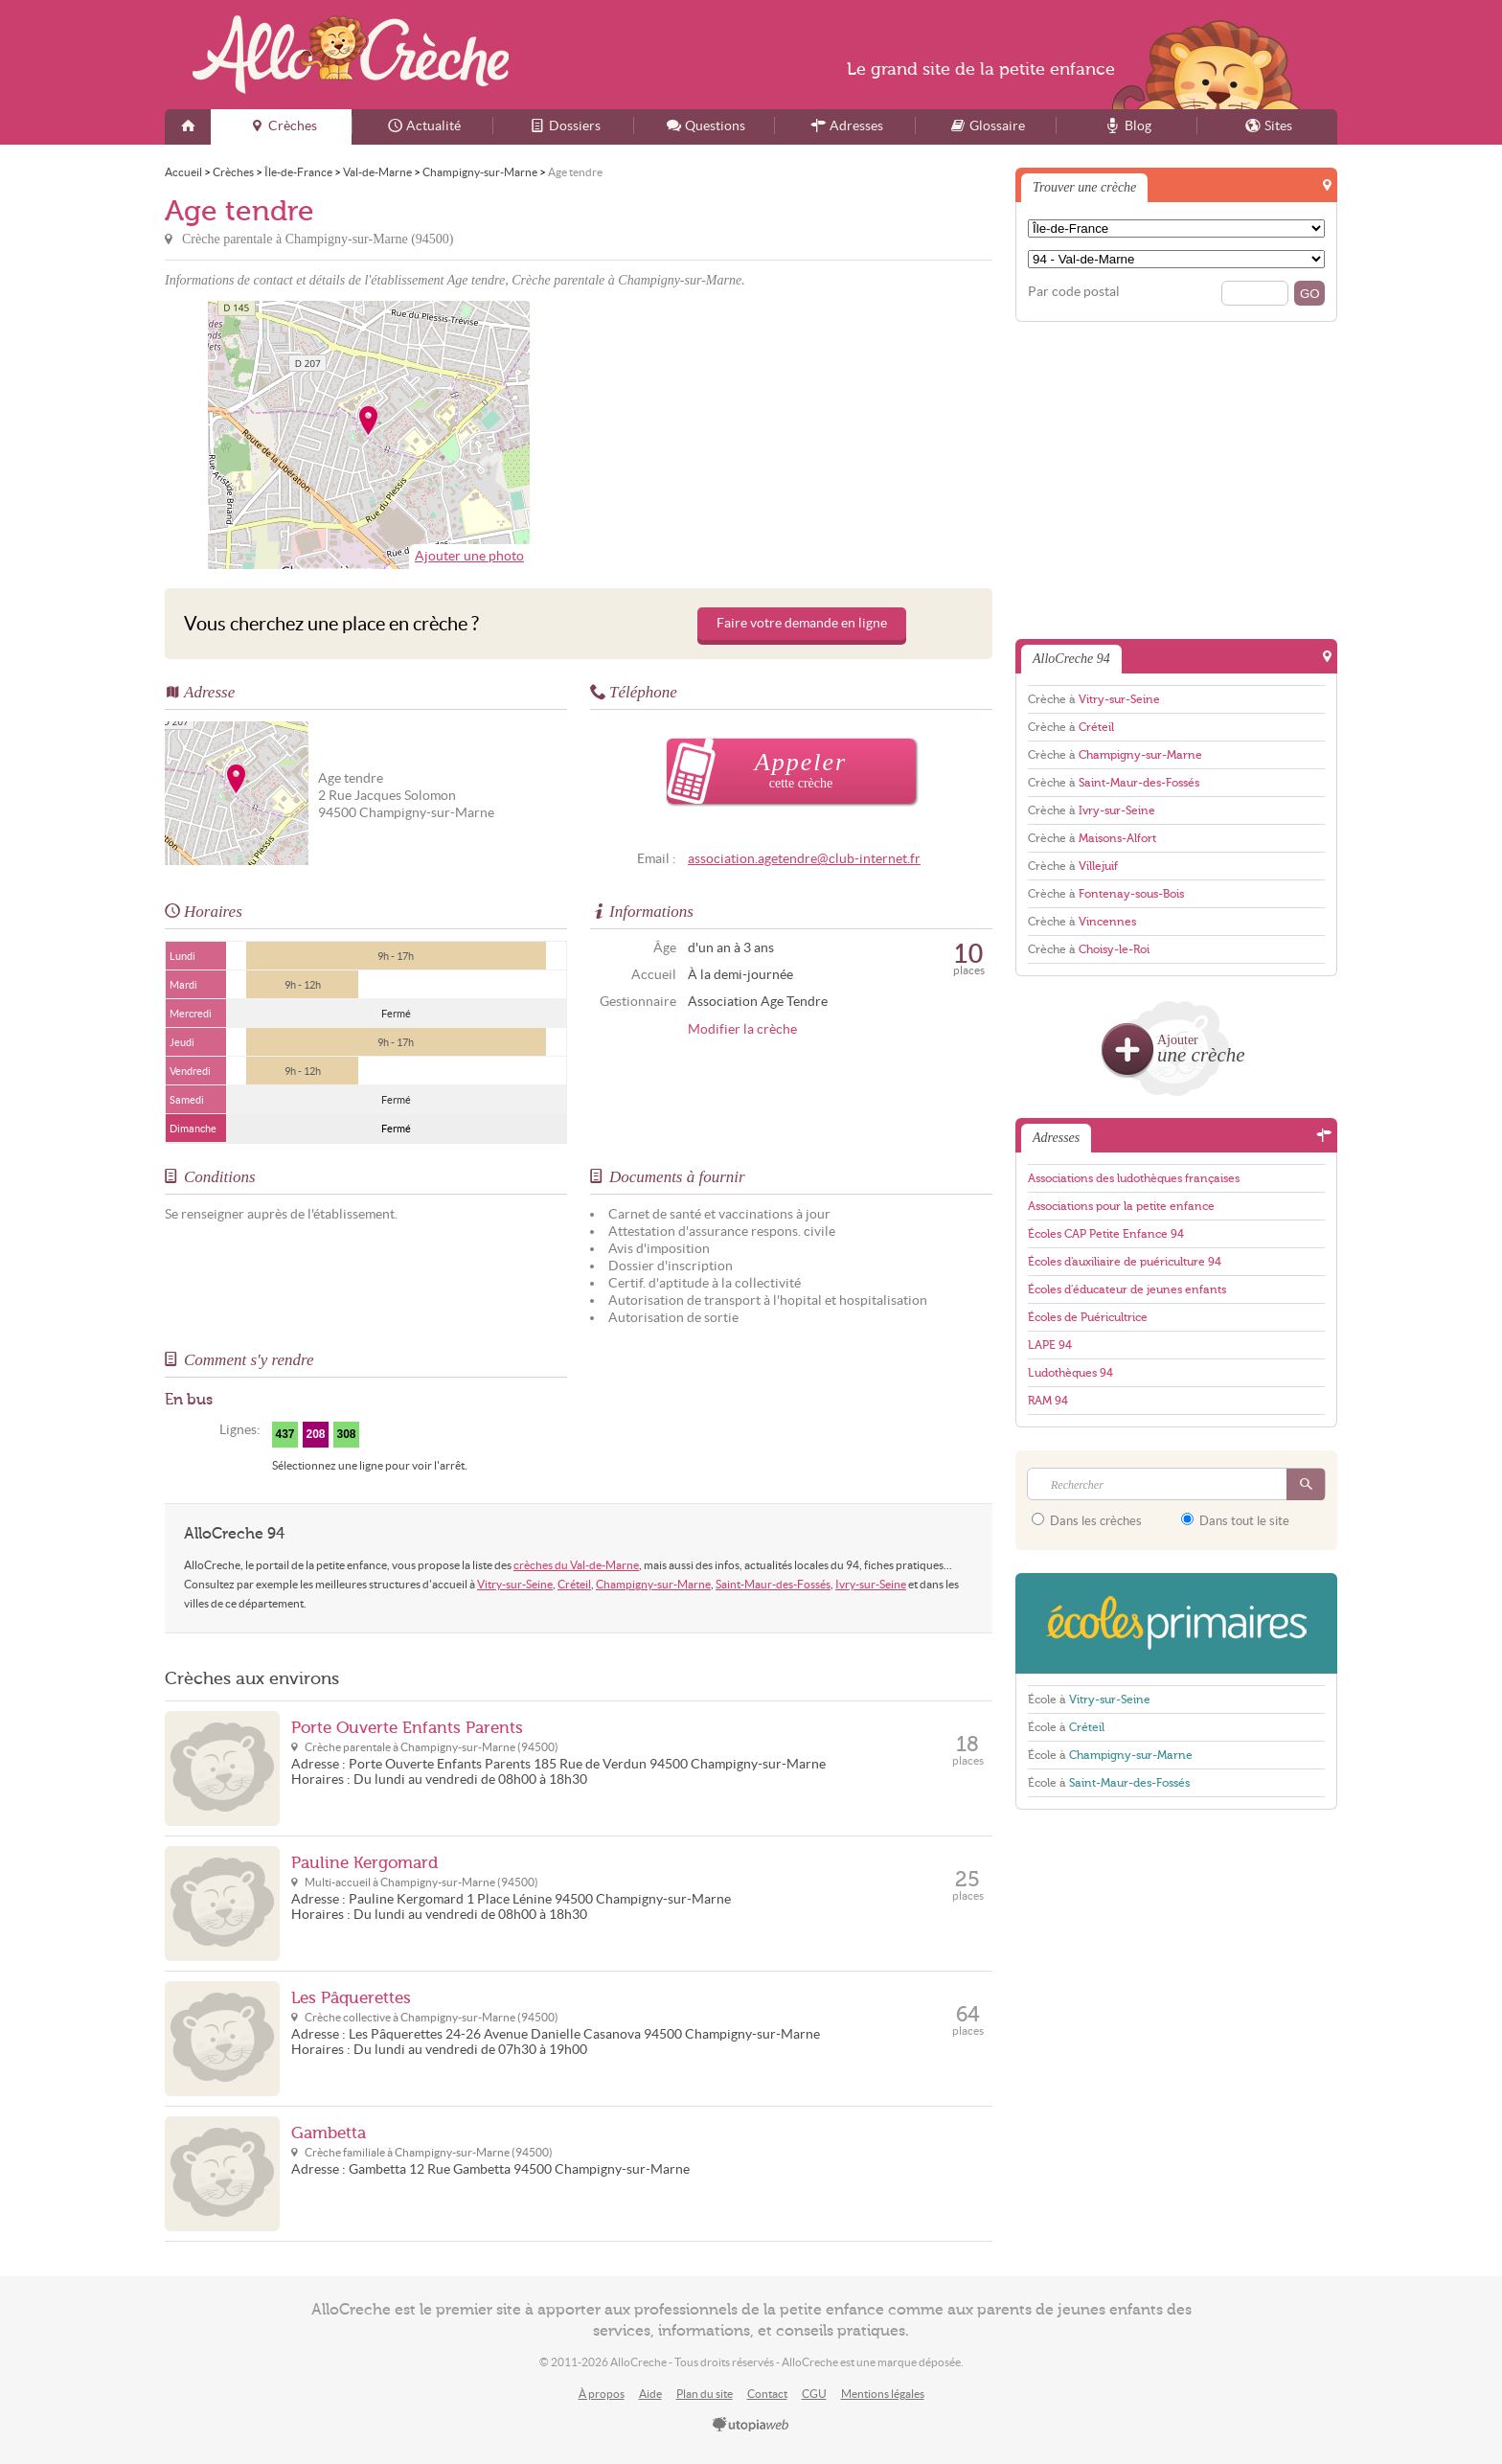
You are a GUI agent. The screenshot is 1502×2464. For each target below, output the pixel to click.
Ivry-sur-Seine (870, 1584)
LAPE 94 (1050, 1345)
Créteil (574, 1584)
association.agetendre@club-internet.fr (804, 859)
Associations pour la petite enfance (1121, 1206)
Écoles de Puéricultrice (1088, 1317)
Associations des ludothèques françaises (1134, 1178)
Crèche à (1094, 699)
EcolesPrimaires (1176, 1623)
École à (1089, 1699)
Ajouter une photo (469, 556)
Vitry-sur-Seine (515, 1584)
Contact (767, 2393)
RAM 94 (1048, 1400)
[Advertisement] (788, 435)
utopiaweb (751, 2425)
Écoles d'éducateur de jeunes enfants (1127, 1289)
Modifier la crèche (742, 1029)
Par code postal (1074, 292)
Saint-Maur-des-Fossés (773, 1584)
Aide (650, 2393)
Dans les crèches (1087, 1520)
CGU (814, 2393)
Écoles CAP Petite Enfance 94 (1106, 1234)
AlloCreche (350, 54)
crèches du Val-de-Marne (576, 1565)
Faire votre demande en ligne (802, 623)
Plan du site (704, 2393)
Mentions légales (882, 2393)
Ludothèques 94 (1070, 1373)
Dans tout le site (1235, 1520)
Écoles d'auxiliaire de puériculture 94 (1124, 1261)
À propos (602, 2393)
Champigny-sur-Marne (653, 1584)
